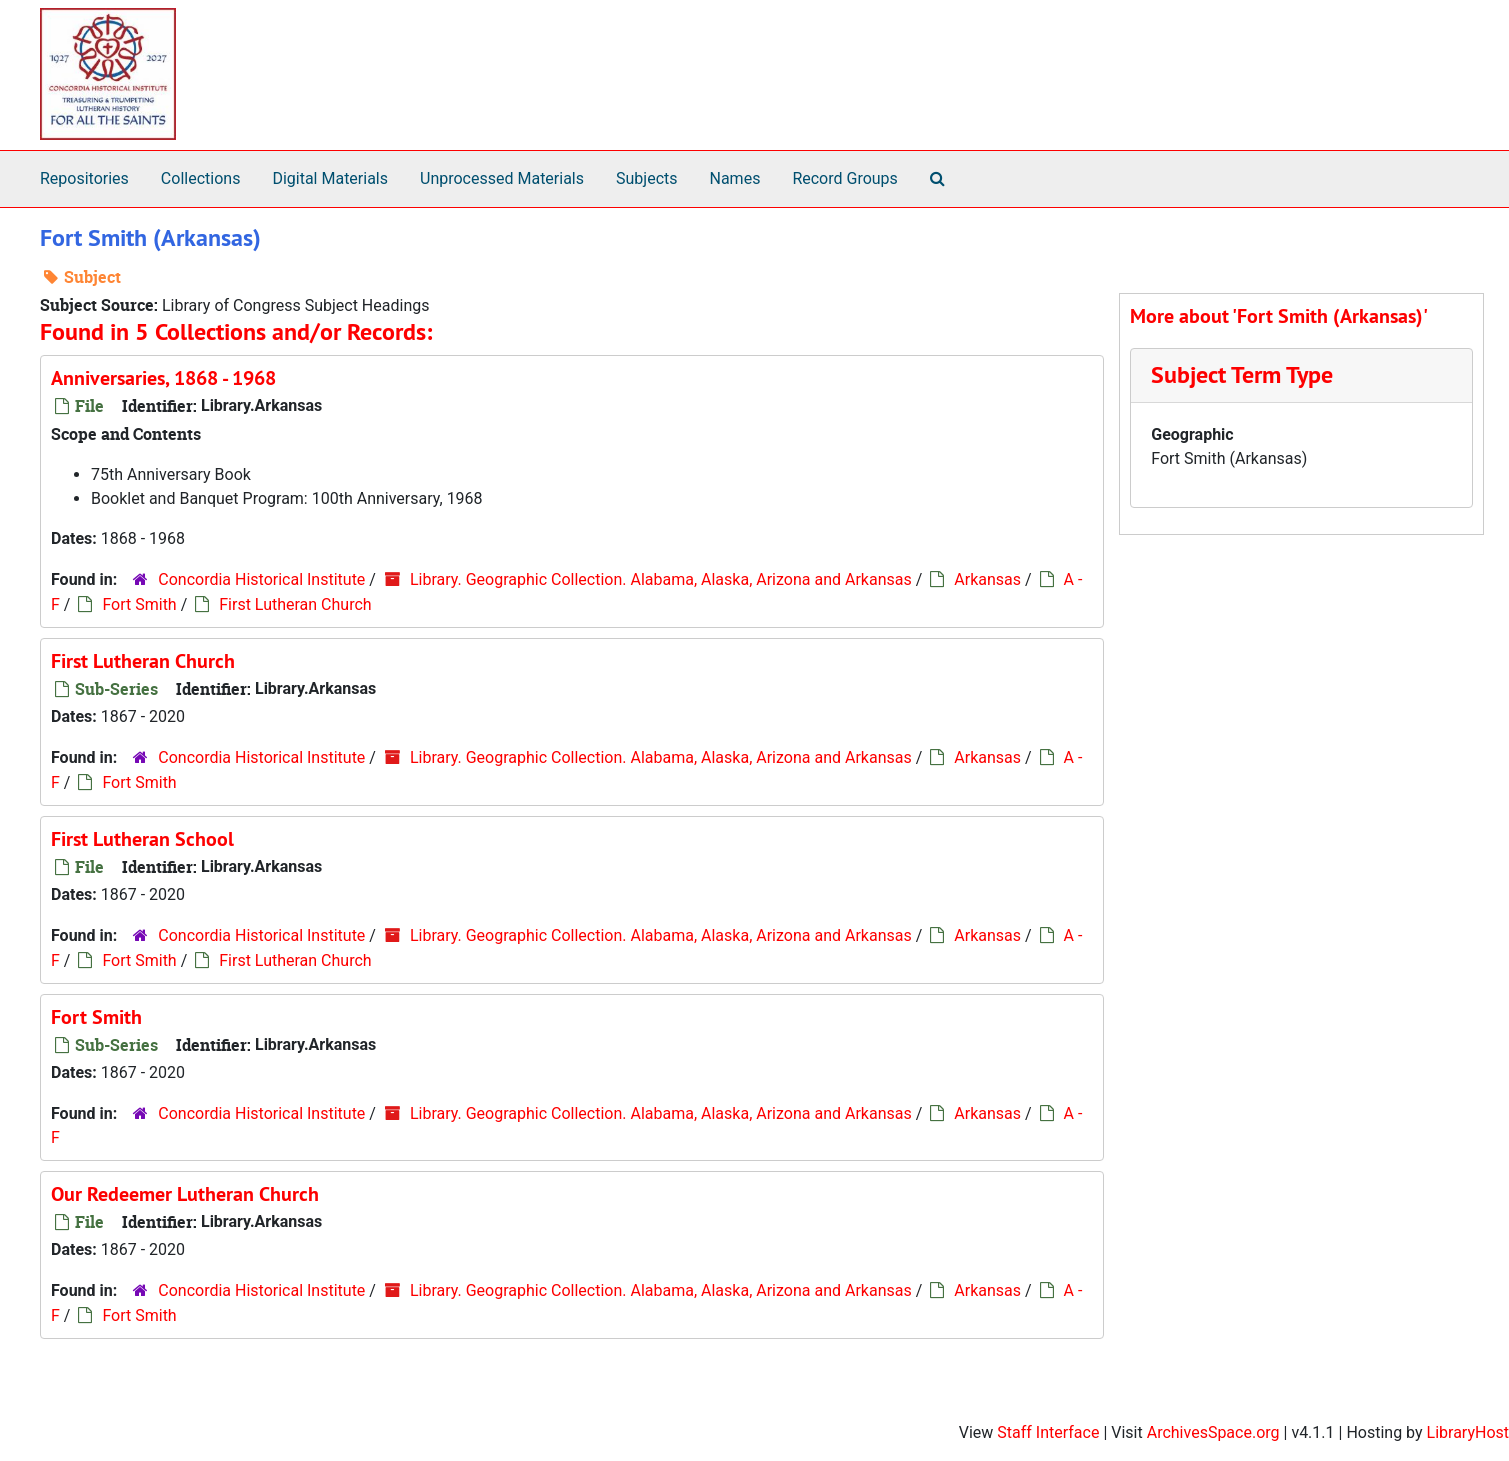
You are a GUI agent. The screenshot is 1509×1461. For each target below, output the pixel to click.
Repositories (84, 178)
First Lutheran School (142, 839)
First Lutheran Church (295, 604)
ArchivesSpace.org (1213, 1432)
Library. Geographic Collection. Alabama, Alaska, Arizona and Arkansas (661, 579)
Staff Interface (1048, 1432)
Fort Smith (139, 604)
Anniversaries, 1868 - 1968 (163, 378)
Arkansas (987, 579)
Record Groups (844, 178)
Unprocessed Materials (502, 178)
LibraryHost (1468, 1432)
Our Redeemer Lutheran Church (185, 1194)
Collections (201, 178)
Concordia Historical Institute (261, 579)
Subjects (646, 178)
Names (735, 178)
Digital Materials (330, 178)
